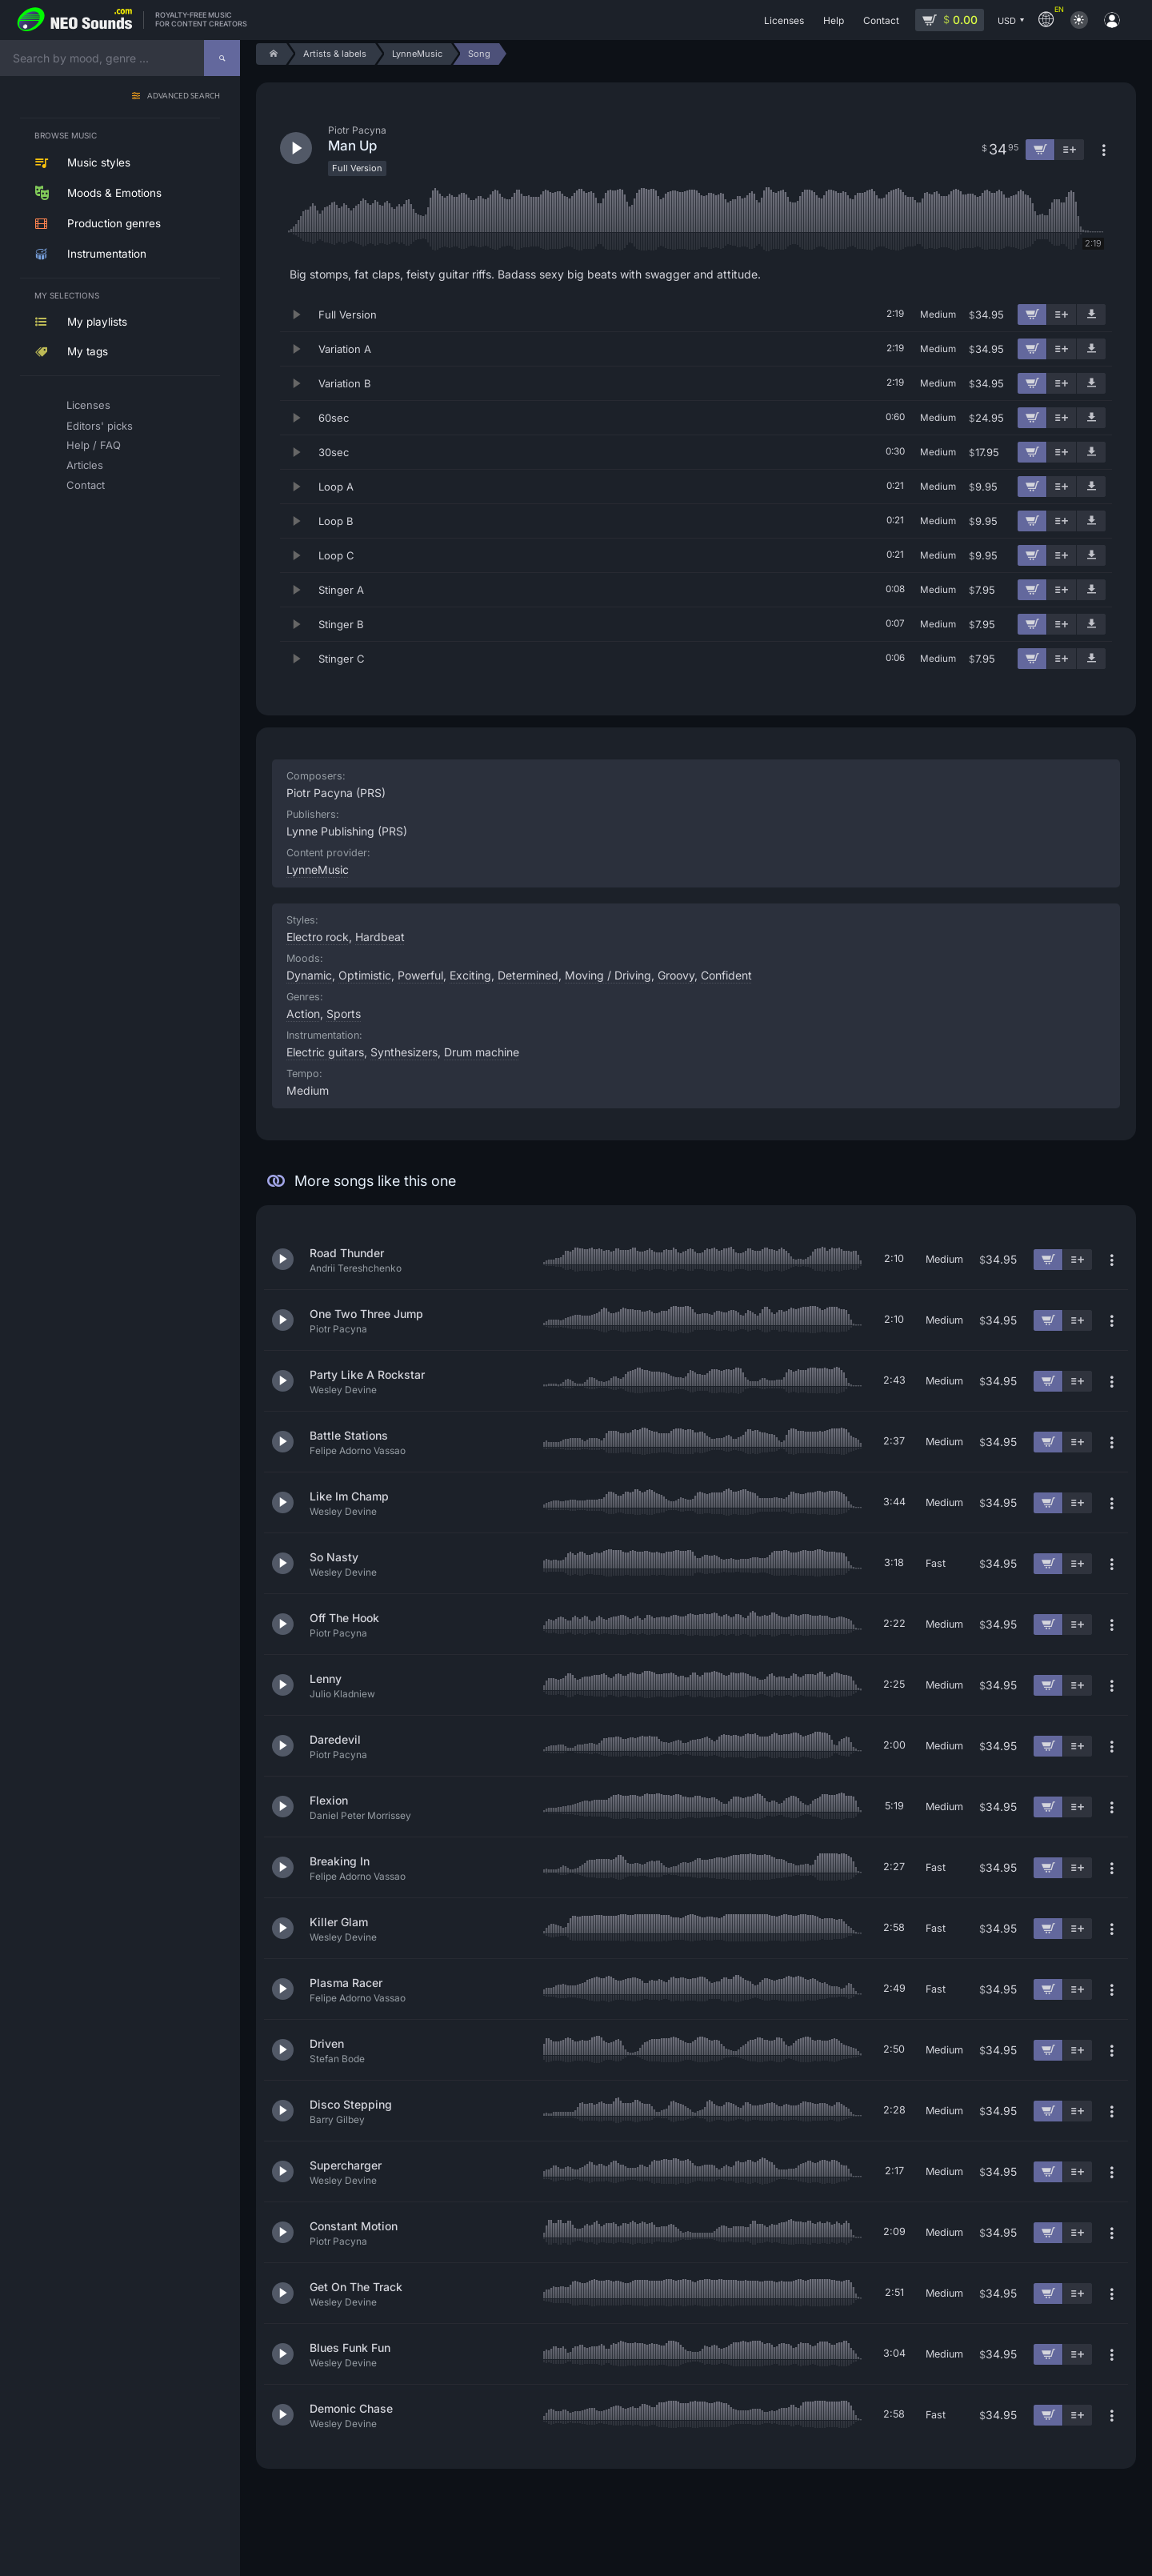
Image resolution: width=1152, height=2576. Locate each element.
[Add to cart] (1032, 314)
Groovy (676, 975)
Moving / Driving (608, 975)
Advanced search (183, 96)
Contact (85, 485)
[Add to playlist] (1061, 314)
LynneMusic (317, 869)
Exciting (470, 975)
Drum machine (481, 1052)
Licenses (88, 405)
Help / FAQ (93, 445)
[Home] (271, 54)
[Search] (222, 58)
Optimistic (364, 975)
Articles (84, 465)
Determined (528, 975)
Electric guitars (325, 1052)
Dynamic (309, 975)
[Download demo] (1091, 314)
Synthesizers (404, 1052)
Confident (726, 975)
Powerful (420, 975)
